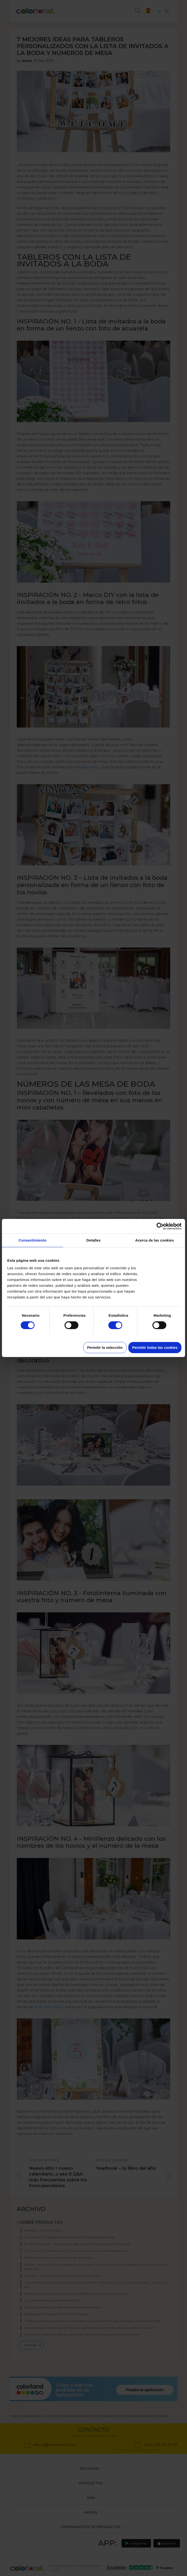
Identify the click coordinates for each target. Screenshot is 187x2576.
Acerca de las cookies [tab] (154, 1240)
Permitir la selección (105, 1347)
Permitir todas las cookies (155, 1347)
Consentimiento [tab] (33, 1240)
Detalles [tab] (93, 1240)
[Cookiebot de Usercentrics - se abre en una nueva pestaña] (160, 1226)
